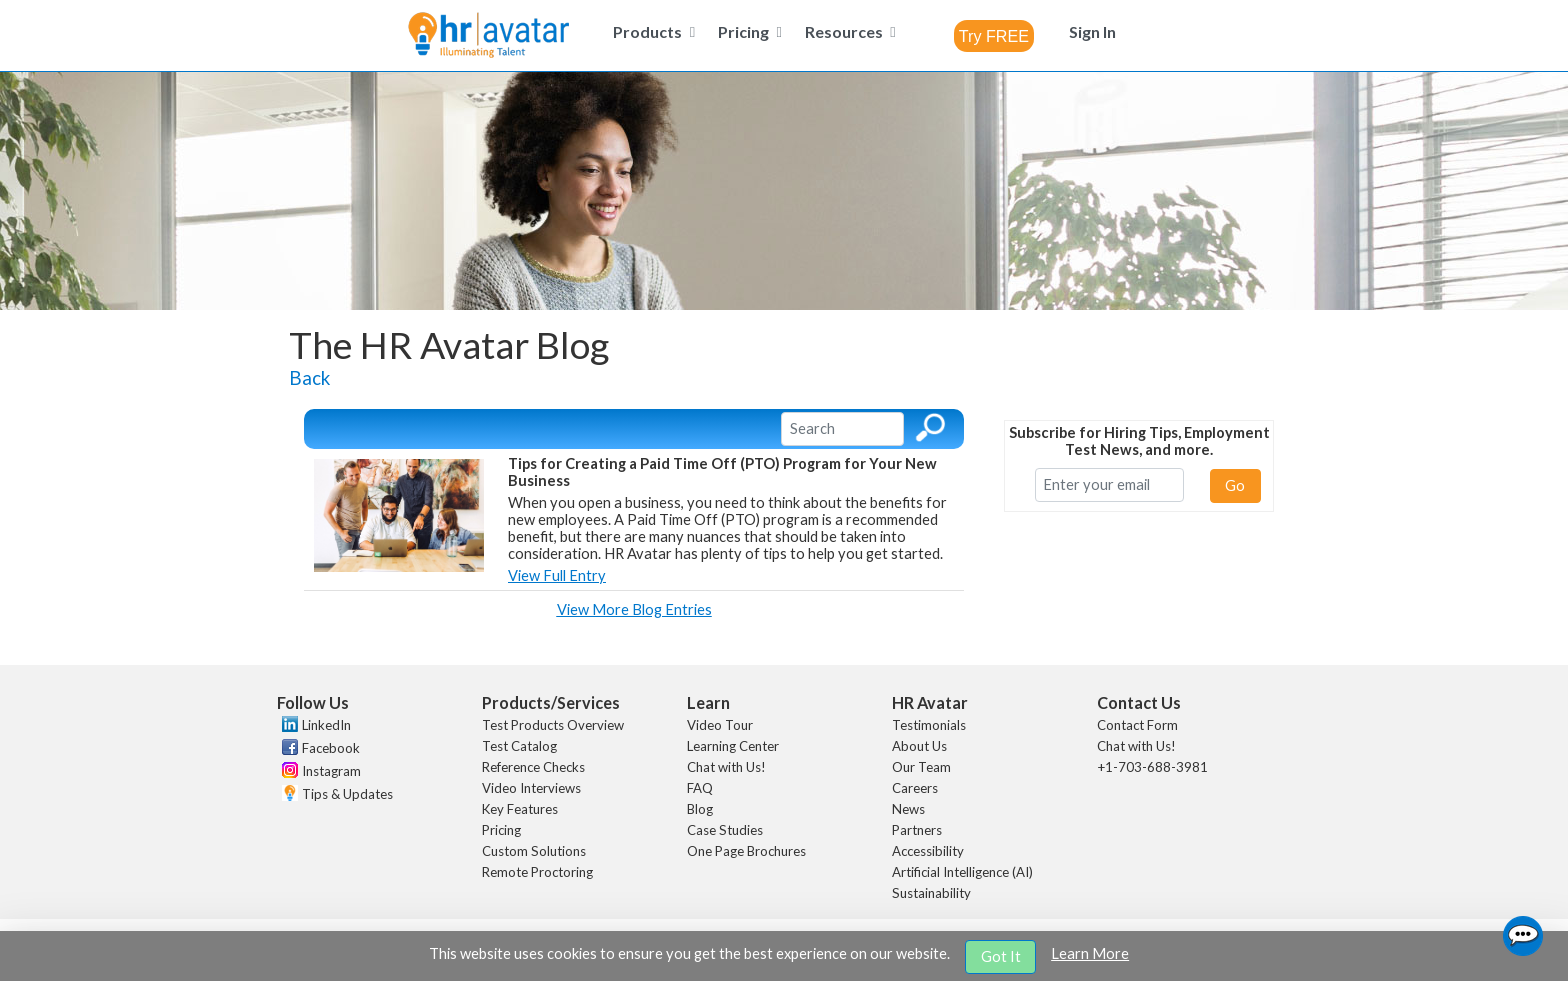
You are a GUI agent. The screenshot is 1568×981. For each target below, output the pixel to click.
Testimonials (929, 725)
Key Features (520, 809)
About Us (919, 746)
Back (309, 378)
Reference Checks (533, 767)
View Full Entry (557, 575)
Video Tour (720, 725)
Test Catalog (519, 746)
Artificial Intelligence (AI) (962, 872)
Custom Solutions (534, 851)
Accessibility (928, 851)
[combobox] (994, 36)
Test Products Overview (553, 725)
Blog (700, 809)
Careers (915, 788)
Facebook (331, 748)
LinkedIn (326, 725)
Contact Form (1137, 725)
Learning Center (733, 746)
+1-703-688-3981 (1152, 767)
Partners (917, 830)
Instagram (331, 771)
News (908, 809)
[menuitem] (651, 31)
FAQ (700, 788)
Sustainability (931, 893)
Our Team (921, 767)
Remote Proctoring (537, 872)
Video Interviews (531, 788)
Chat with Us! (726, 767)
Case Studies (725, 830)
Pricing (501, 830)
